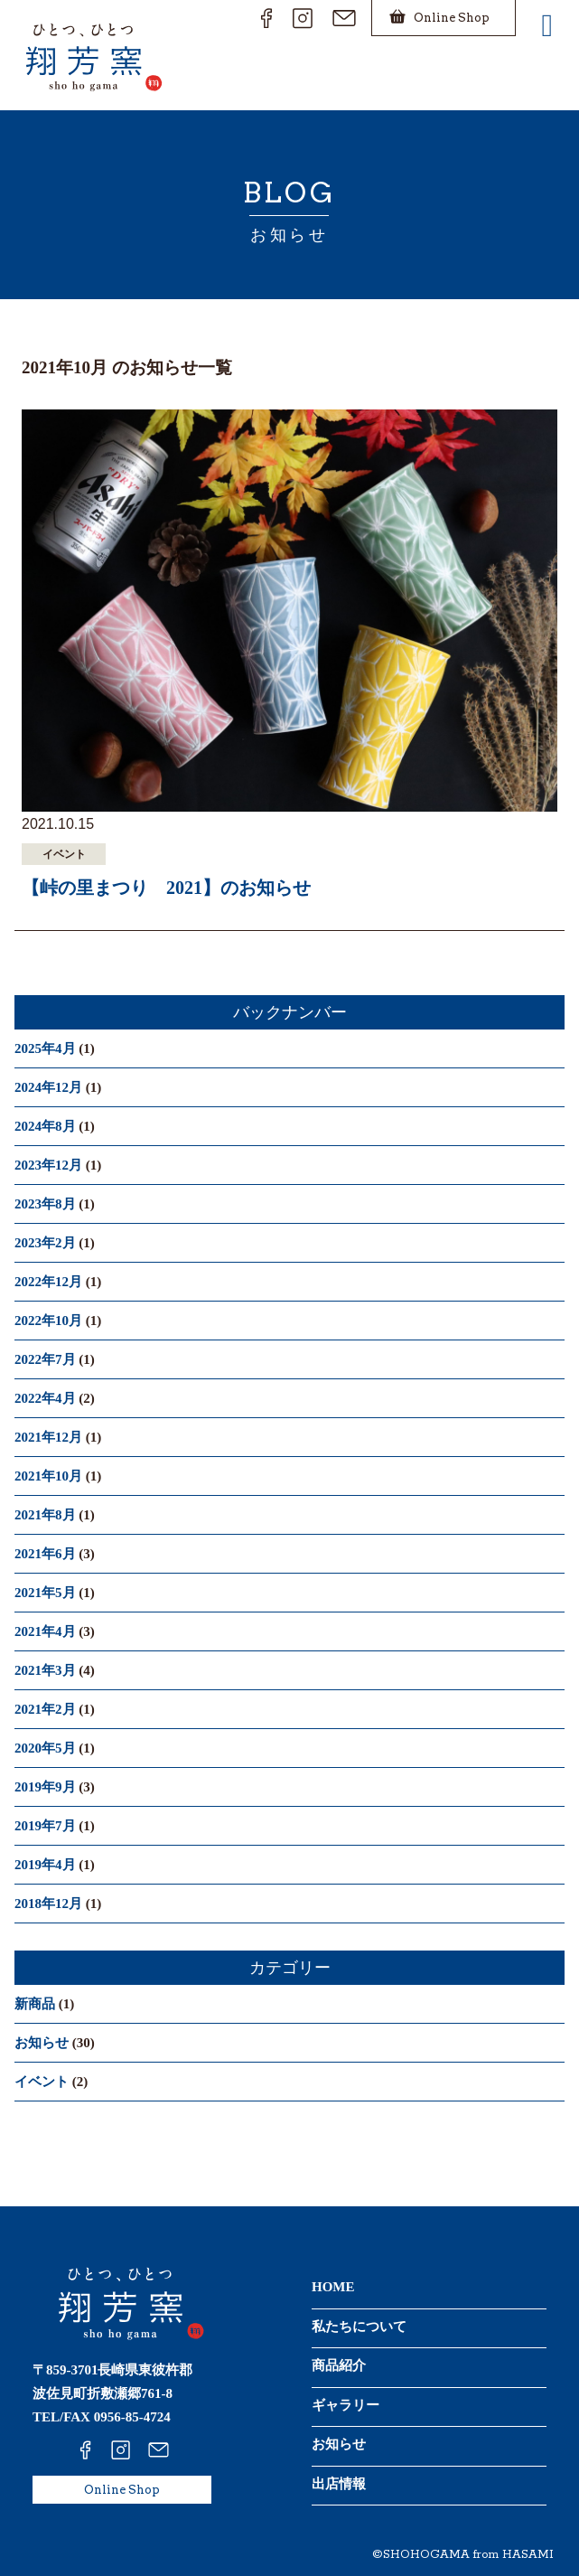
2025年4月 (45, 1048)
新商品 (34, 2004)
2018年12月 (48, 1903)
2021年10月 (48, 1476)
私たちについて (359, 2326)
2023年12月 (48, 1165)
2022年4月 (45, 1398)
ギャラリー (345, 2405)
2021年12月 (48, 1437)
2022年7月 (45, 1359)
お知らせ (41, 2042)
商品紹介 (339, 2365)
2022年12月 (48, 1281)
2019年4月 (45, 1864)
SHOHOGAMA (426, 2554)
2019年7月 (45, 1826)
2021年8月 (45, 1515)
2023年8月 (45, 1204)
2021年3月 (45, 1670)
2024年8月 (45, 1126)
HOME (333, 2287)
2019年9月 (45, 1787)
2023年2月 (45, 1243)
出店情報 (339, 2484)
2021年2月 (45, 1709)
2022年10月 (48, 1320)
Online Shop (122, 2489)
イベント (41, 2081)
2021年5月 (45, 1592)
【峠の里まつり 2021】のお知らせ (166, 888)
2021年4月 (45, 1631)
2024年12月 (48, 1087)
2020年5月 (45, 1748)
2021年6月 (45, 1554)
